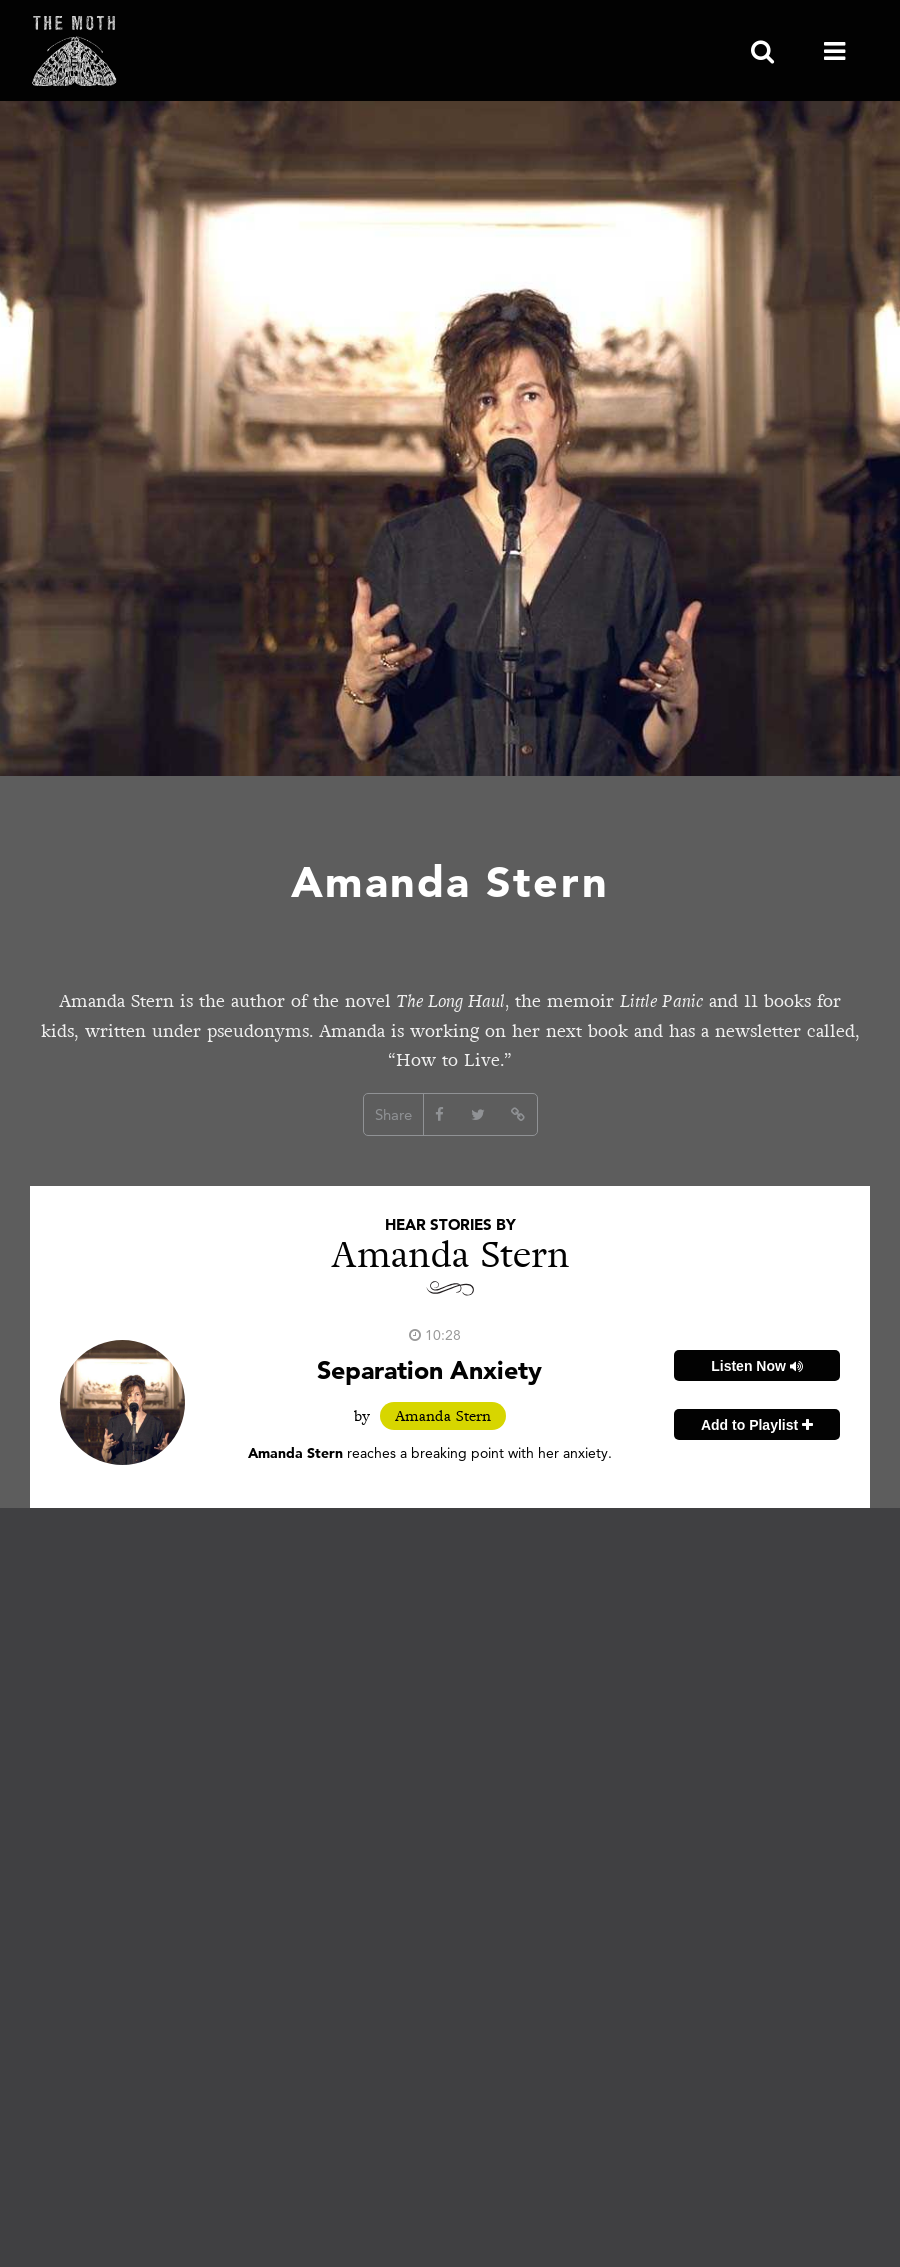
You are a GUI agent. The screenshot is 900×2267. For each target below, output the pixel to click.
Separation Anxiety (429, 1369)
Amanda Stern (443, 1416)
